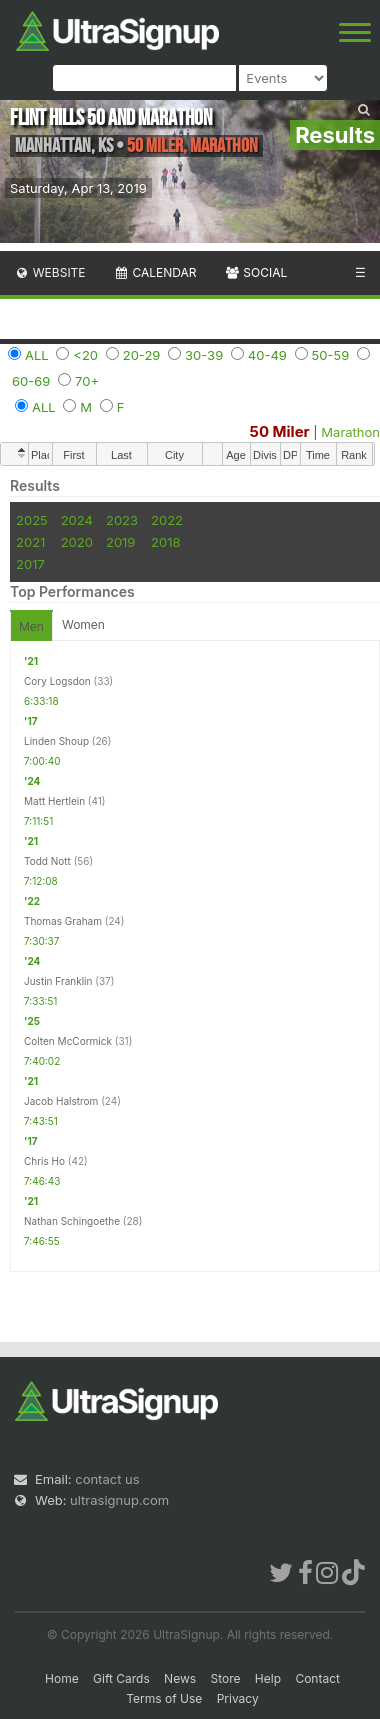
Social (255, 272)
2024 (77, 520)
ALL (37, 355)
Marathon (350, 432)
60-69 (31, 381)
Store (225, 1678)
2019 (120, 542)
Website (50, 272)
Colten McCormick (68, 1041)
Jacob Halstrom (61, 1101)
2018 (165, 542)
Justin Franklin (58, 981)
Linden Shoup (56, 741)
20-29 (142, 355)
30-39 (204, 355)
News (180, 1678)
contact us (107, 1479)
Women (83, 624)
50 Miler (280, 431)
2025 (32, 520)
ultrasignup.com (119, 1500)
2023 (122, 520)
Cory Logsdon (57, 681)
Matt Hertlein (54, 801)
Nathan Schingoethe (72, 1221)
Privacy (238, 1698)
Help (268, 1678)
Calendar (155, 272)
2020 (77, 542)
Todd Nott (47, 861)
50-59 (331, 355)
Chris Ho (44, 1161)
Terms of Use (164, 1698)
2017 (30, 564)
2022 (167, 520)
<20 (85, 355)
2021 (30, 542)
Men (31, 626)
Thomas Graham (63, 921)
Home (62, 1678)
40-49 (267, 355)
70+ (87, 381)
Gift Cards (121, 1678)
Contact (317, 1678)
